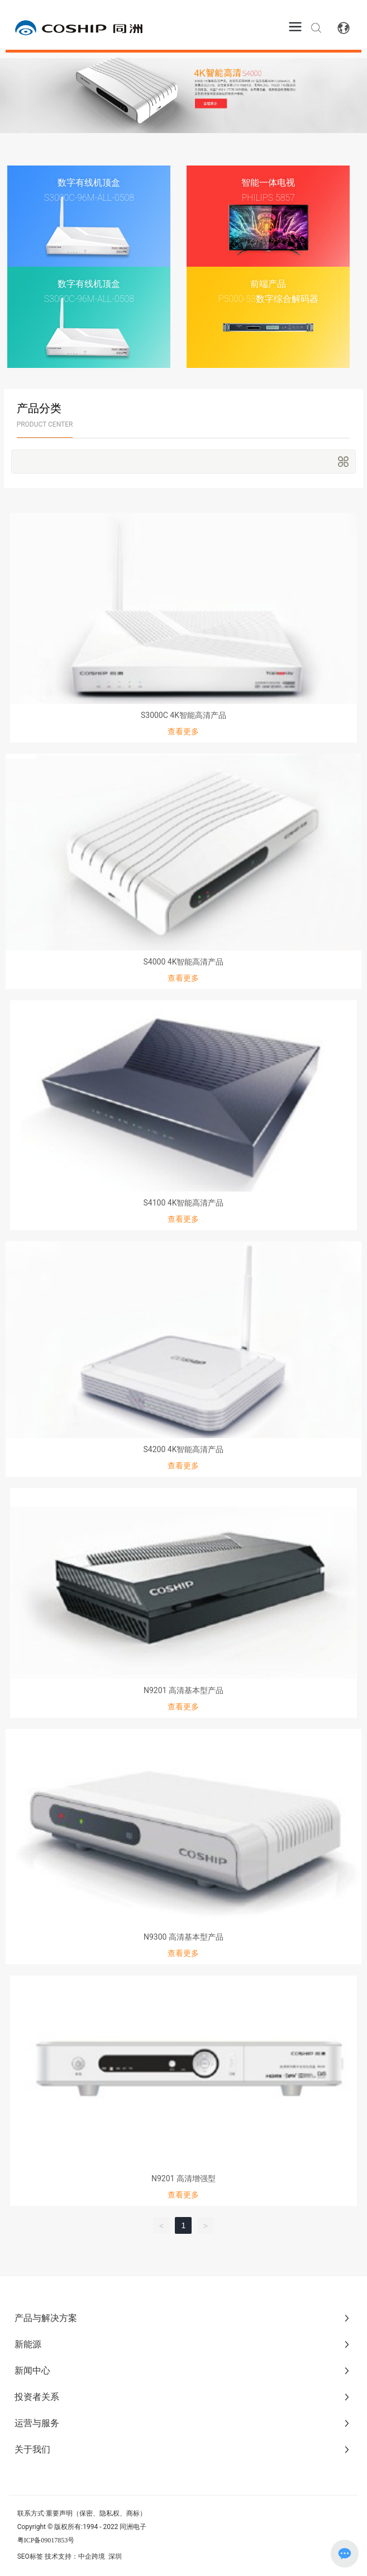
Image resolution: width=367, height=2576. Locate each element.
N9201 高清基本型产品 (183, 1690)
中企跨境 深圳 (100, 2556)
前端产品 (268, 283)
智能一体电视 (268, 182)
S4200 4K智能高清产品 (184, 1449)
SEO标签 (30, 2556)
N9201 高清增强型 (183, 2178)
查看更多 (183, 731)
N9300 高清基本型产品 (183, 1936)
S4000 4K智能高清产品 (184, 961)
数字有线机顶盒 (89, 182)
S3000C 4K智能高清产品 (183, 715)
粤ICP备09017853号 (46, 2540)
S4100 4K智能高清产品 (184, 1202)
